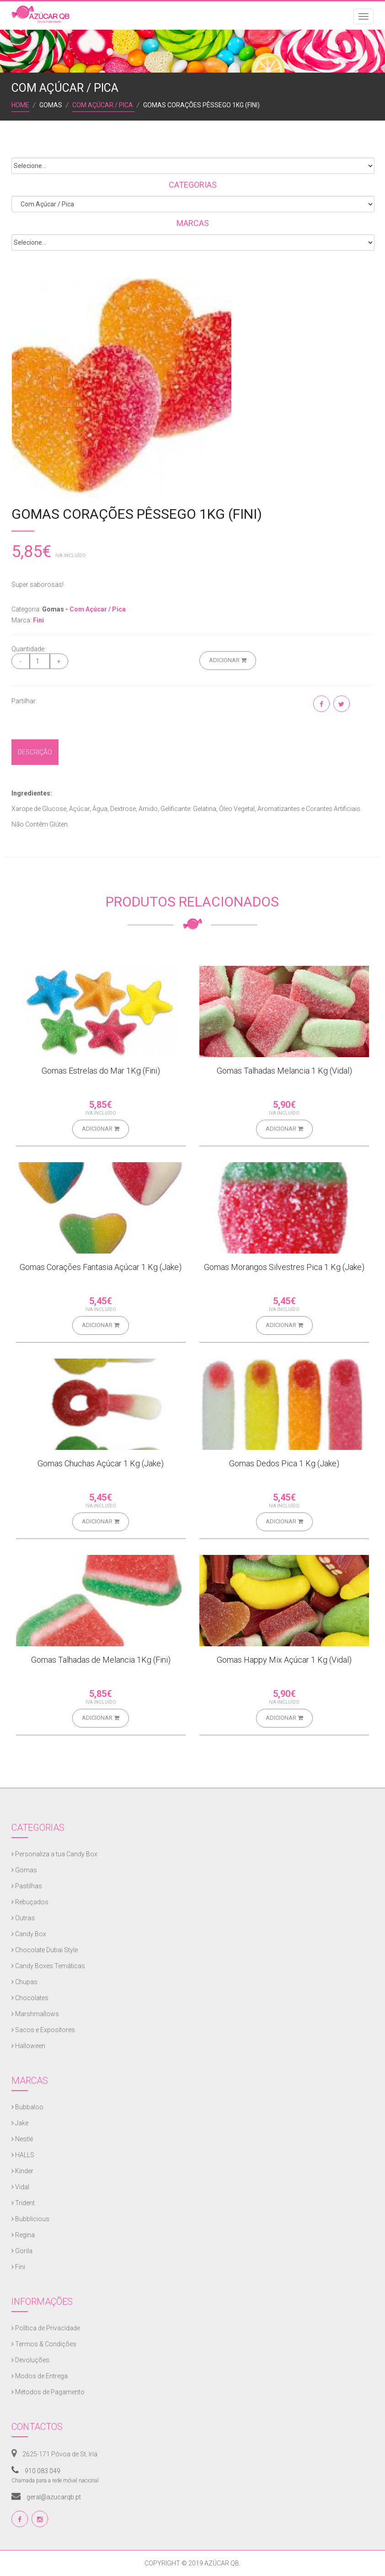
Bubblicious (30, 2219)
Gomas (24, 1870)
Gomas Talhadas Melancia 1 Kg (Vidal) (284, 1070)
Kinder (22, 2171)
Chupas (24, 1982)
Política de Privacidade (45, 2328)
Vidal (20, 2187)
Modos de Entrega (39, 2376)
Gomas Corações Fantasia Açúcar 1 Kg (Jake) (101, 1267)
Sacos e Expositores (43, 2029)
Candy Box (28, 1934)
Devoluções (30, 2360)
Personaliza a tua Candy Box (54, 1854)
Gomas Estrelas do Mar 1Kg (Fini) (101, 1070)
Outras (23, 1918)
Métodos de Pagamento (48, 2392)
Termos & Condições (43, 2344)
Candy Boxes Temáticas (48, 1966)
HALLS (22, 2155)
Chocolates (29, 1998)
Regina (23, 2235)
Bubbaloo (27, 2107)
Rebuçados (29, 1902)
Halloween (28, 2045)
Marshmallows (35, 2014)
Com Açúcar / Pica (103, 105)
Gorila (21, 2251)
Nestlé (22, 2139)
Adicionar (227, 660)
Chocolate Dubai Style (44, 1950)
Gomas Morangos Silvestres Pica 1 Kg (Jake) (284, 1267)
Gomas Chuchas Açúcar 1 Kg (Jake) (100, 1463)
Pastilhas (26, 1886)
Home (20, 105)
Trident (23, 2203)
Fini (38, 620)
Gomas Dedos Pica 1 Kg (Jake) (284, 1463)
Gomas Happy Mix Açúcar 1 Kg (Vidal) (284, 1660)
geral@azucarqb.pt (46, 2497)
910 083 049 (35, 2471)
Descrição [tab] (35, 752)
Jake (19, 2123)
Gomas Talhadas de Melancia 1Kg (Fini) (101, 1660)
